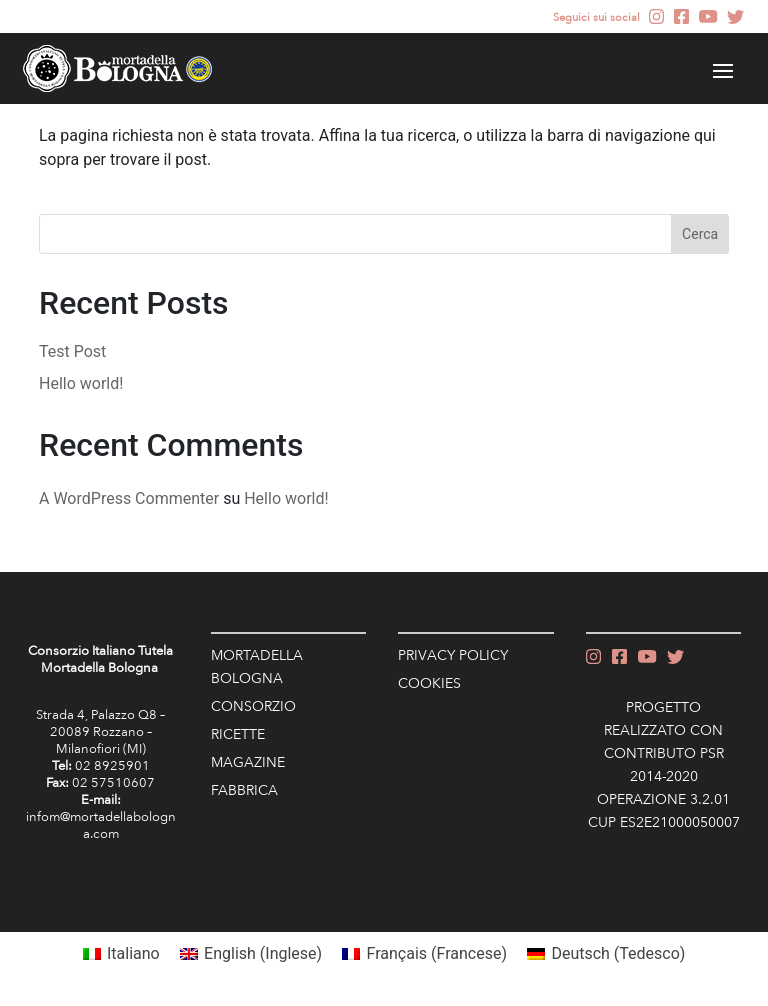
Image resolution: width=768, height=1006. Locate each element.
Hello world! (81, 383)
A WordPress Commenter (129, 498)
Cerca (700, 234)
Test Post (72, 351)
